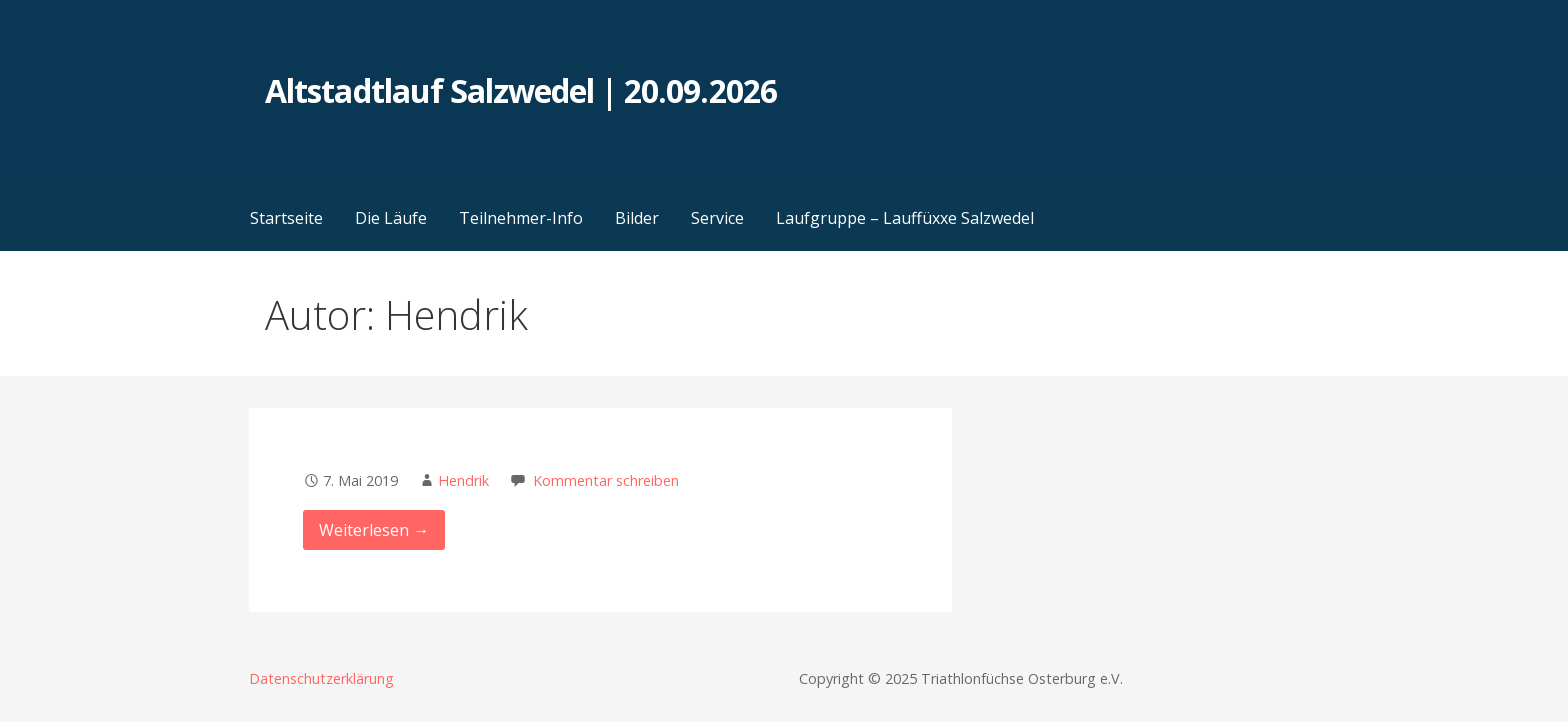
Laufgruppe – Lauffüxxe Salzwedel (905, 218)
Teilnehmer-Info (521, 218)
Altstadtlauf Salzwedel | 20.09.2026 (520, 90)
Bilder (637, 218)
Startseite (286, 218)
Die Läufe (391, 218)
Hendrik (463, 480)
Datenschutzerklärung (321, 678)
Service (717, 218)
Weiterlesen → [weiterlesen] (374, 530)
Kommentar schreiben (606, 480)
